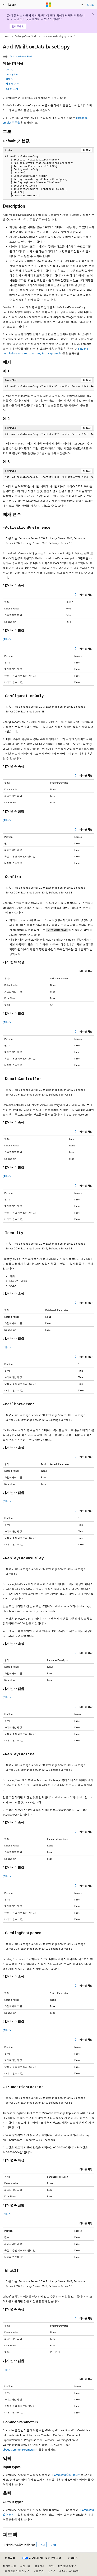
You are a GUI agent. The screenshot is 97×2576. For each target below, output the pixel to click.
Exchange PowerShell (21, 56)
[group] (48, 386)
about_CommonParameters (19, 2449)
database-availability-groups (57, 36)
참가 (51, 2566)
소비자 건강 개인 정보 (15, 2571)
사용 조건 (38, 2571)
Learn (6, 36)
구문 (9, 70)
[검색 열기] (82, 5)
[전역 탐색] (3, 5)
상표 (50, 2571)
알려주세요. (18, 26)
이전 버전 (25, 2566)
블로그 (38, 2566)
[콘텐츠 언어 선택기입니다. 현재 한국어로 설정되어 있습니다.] (10, 2558)
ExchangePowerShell (25, 36)
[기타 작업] (91, 36)
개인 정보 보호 (66, 2566)
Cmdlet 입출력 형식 (66, 2474)
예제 (9, 79)
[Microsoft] (48, 4)
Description (12, 74)
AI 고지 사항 (9, 2566)
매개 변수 (12, 83)
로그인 (90, 4)
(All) (7, 639)
